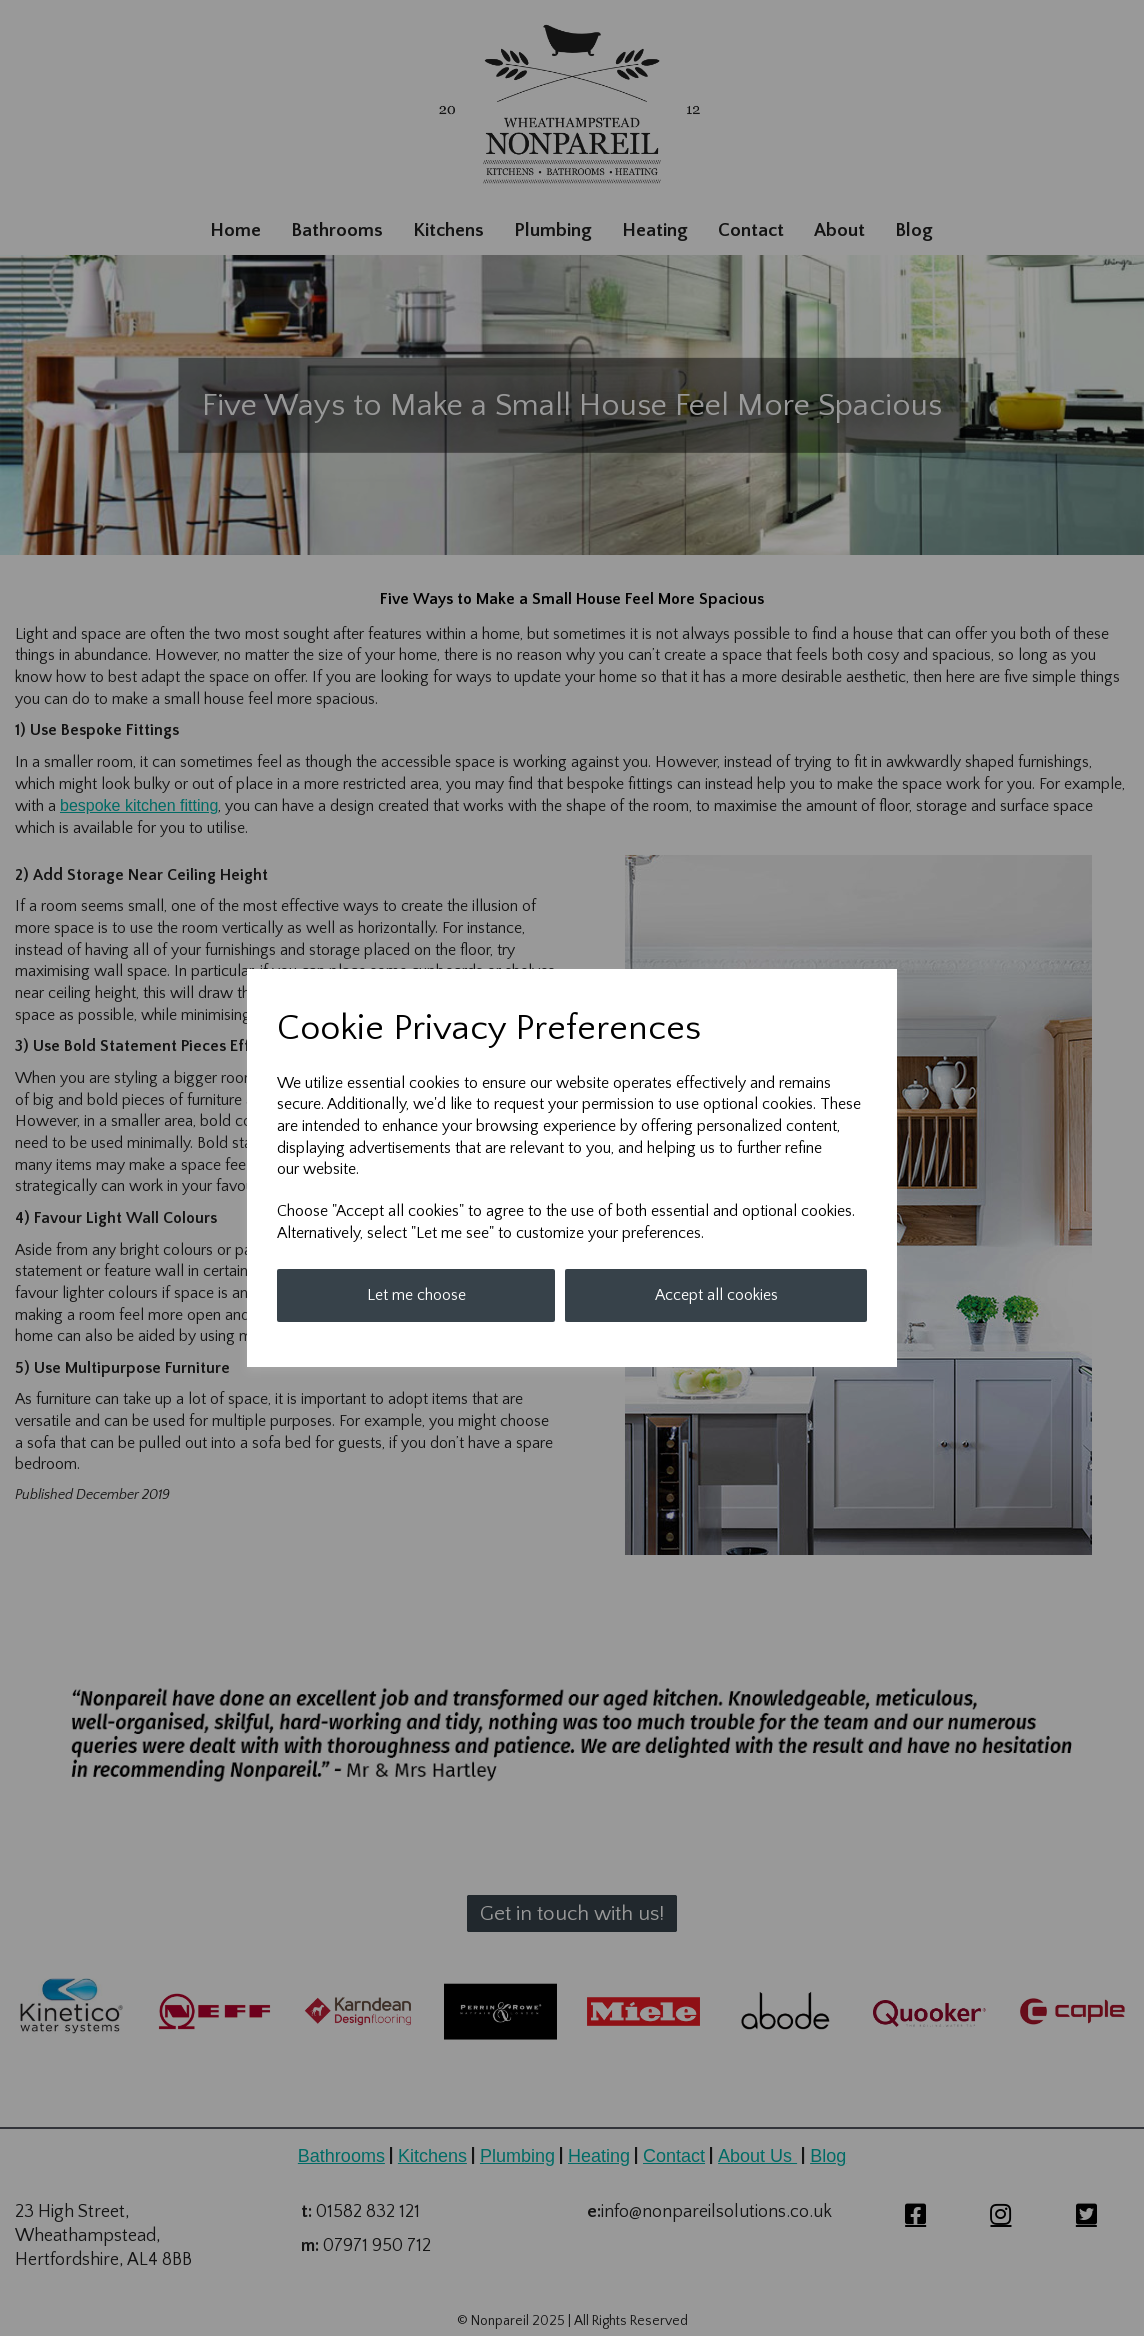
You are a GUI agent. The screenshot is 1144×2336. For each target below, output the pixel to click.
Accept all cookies (716, 1295)
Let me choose (416, 1295)
